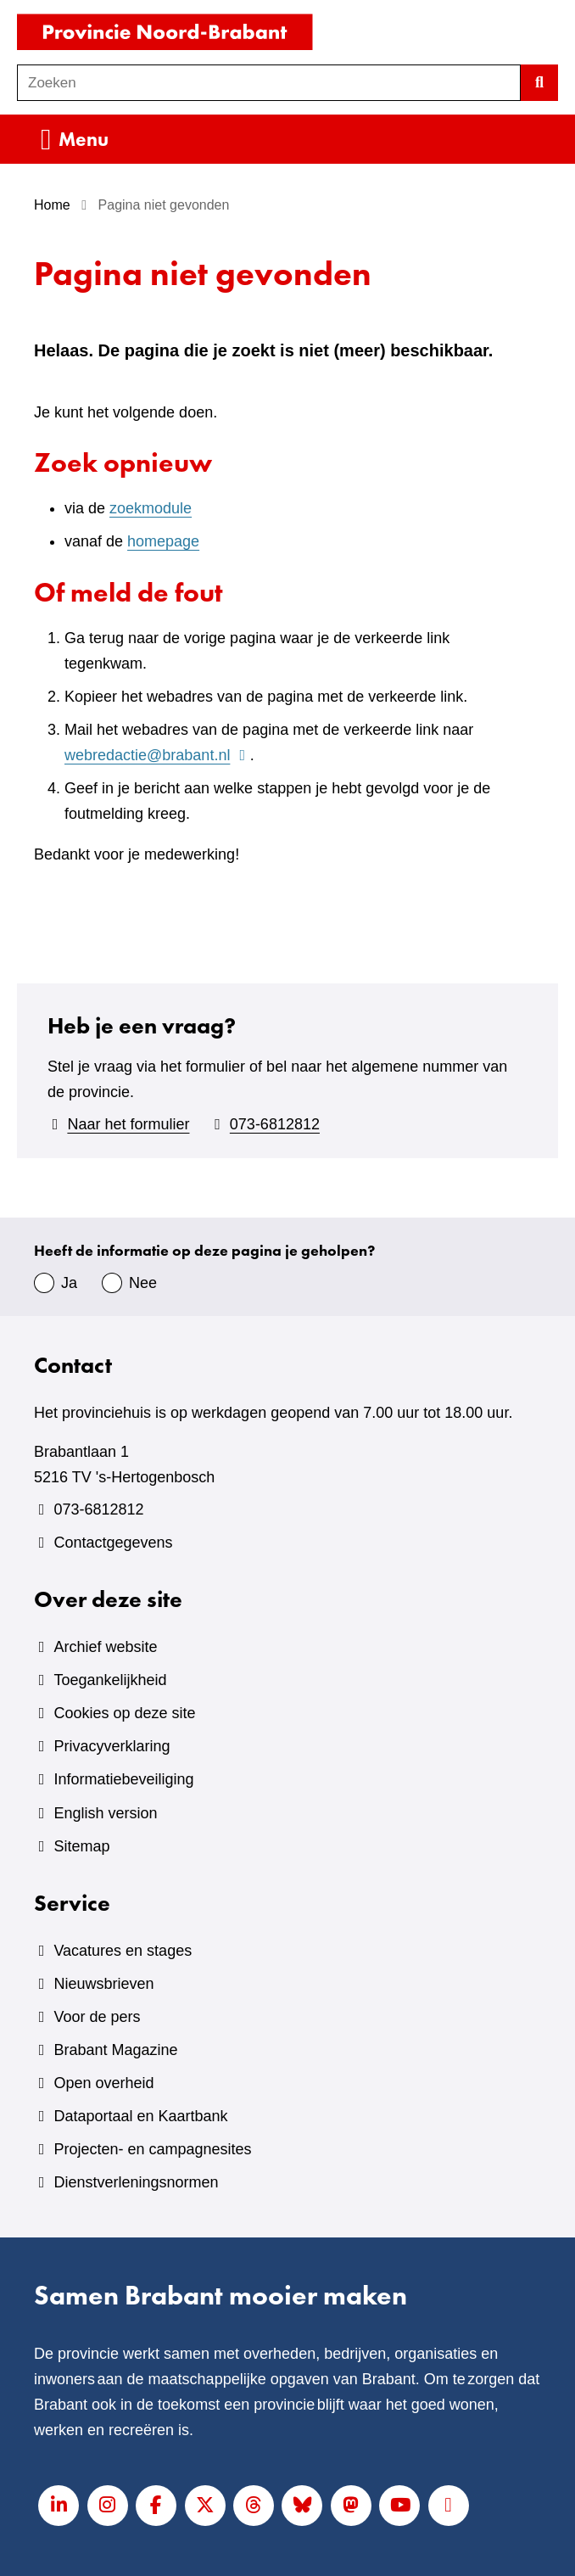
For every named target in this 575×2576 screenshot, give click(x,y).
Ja (69, 1282)
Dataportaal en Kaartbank (140, 2116)
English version (105, 1813)
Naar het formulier (128, 1124)
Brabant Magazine (115, 2049)
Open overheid (103, 2083)
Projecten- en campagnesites (152, 2149)
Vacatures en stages (122, 1950)
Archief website (105, 1646)
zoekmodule (150, 508)
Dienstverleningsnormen (135, 2182)
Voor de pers (96, 2016)
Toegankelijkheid (109, 1680)
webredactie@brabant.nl (157, 755)
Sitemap (81, 1846)
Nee (143, 1282)
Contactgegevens (112, 1542)
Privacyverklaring (111, 1746)
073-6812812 (275, 1124)
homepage (163, 541)
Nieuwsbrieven (103, 1983)
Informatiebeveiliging (123, 1779)
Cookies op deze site (124, 1713)
